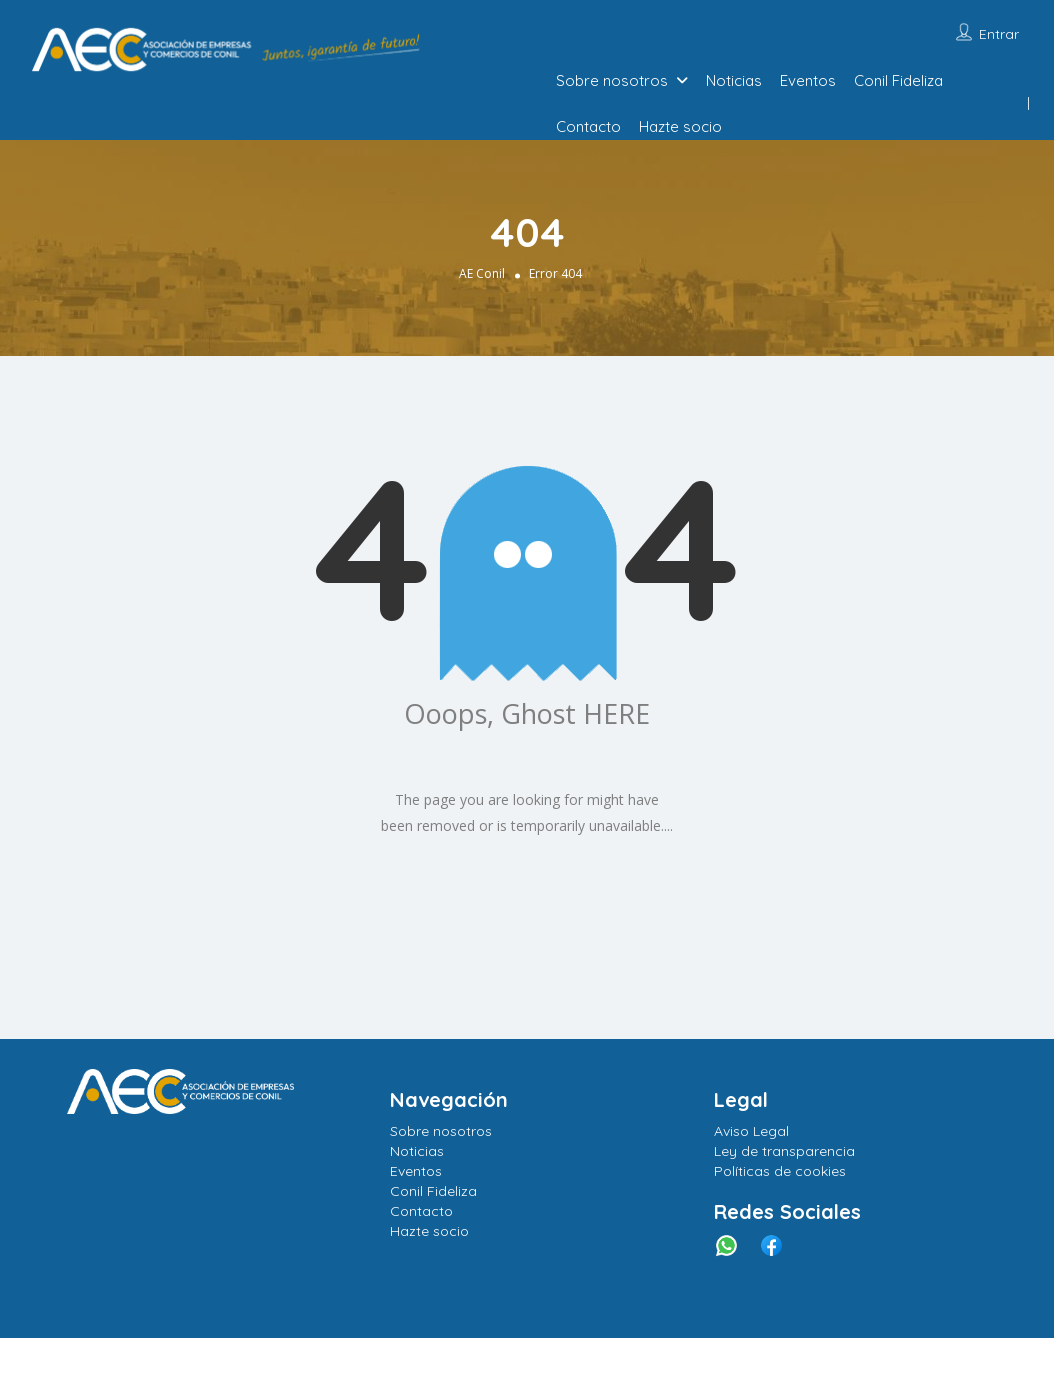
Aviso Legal (751, 1131)
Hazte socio (680, 126)
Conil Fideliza (898, 80)
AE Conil (482, 273)
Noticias (734, 80)
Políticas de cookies (780, 1171)
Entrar (999, 34)
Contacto (588, 126)
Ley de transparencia (784, 1151)
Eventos (808, 80)
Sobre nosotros (612, 80)
